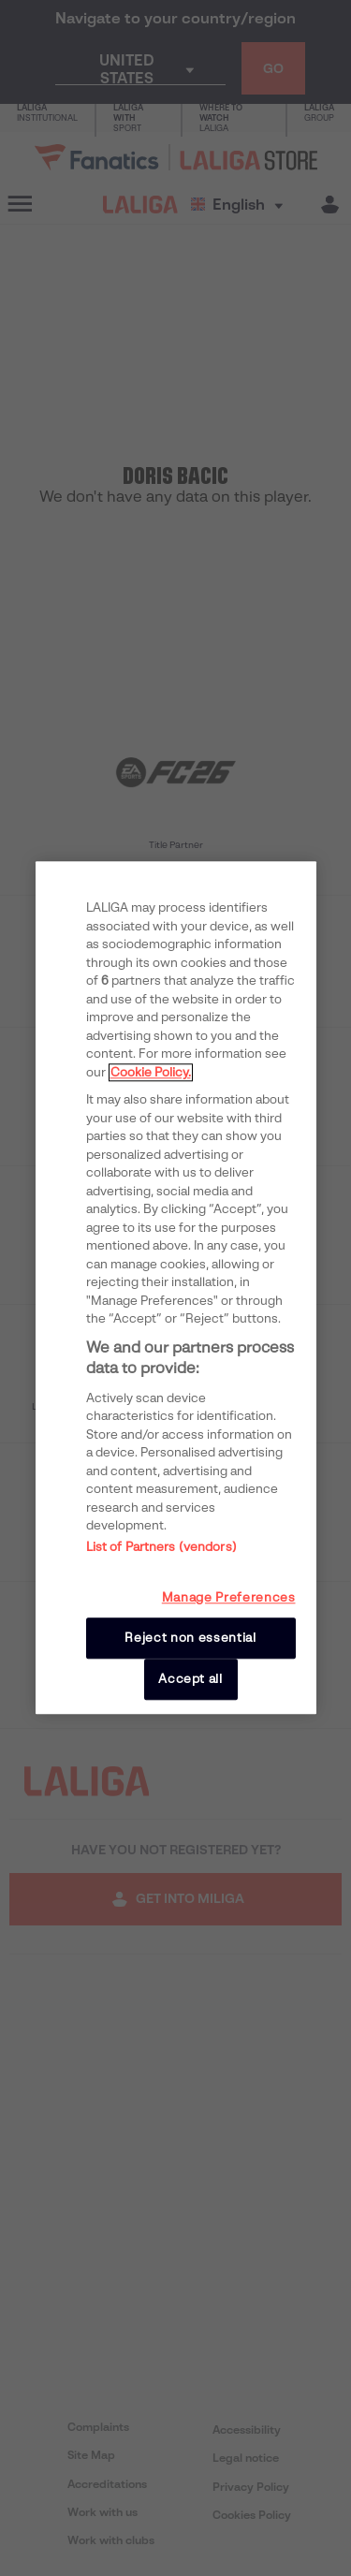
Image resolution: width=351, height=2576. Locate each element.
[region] (176, 1287)
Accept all (190, 1679)
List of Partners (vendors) (161, 1547)
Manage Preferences (229, 1597)
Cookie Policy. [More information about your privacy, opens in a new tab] (150, 1072)
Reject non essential (190, 1638)
